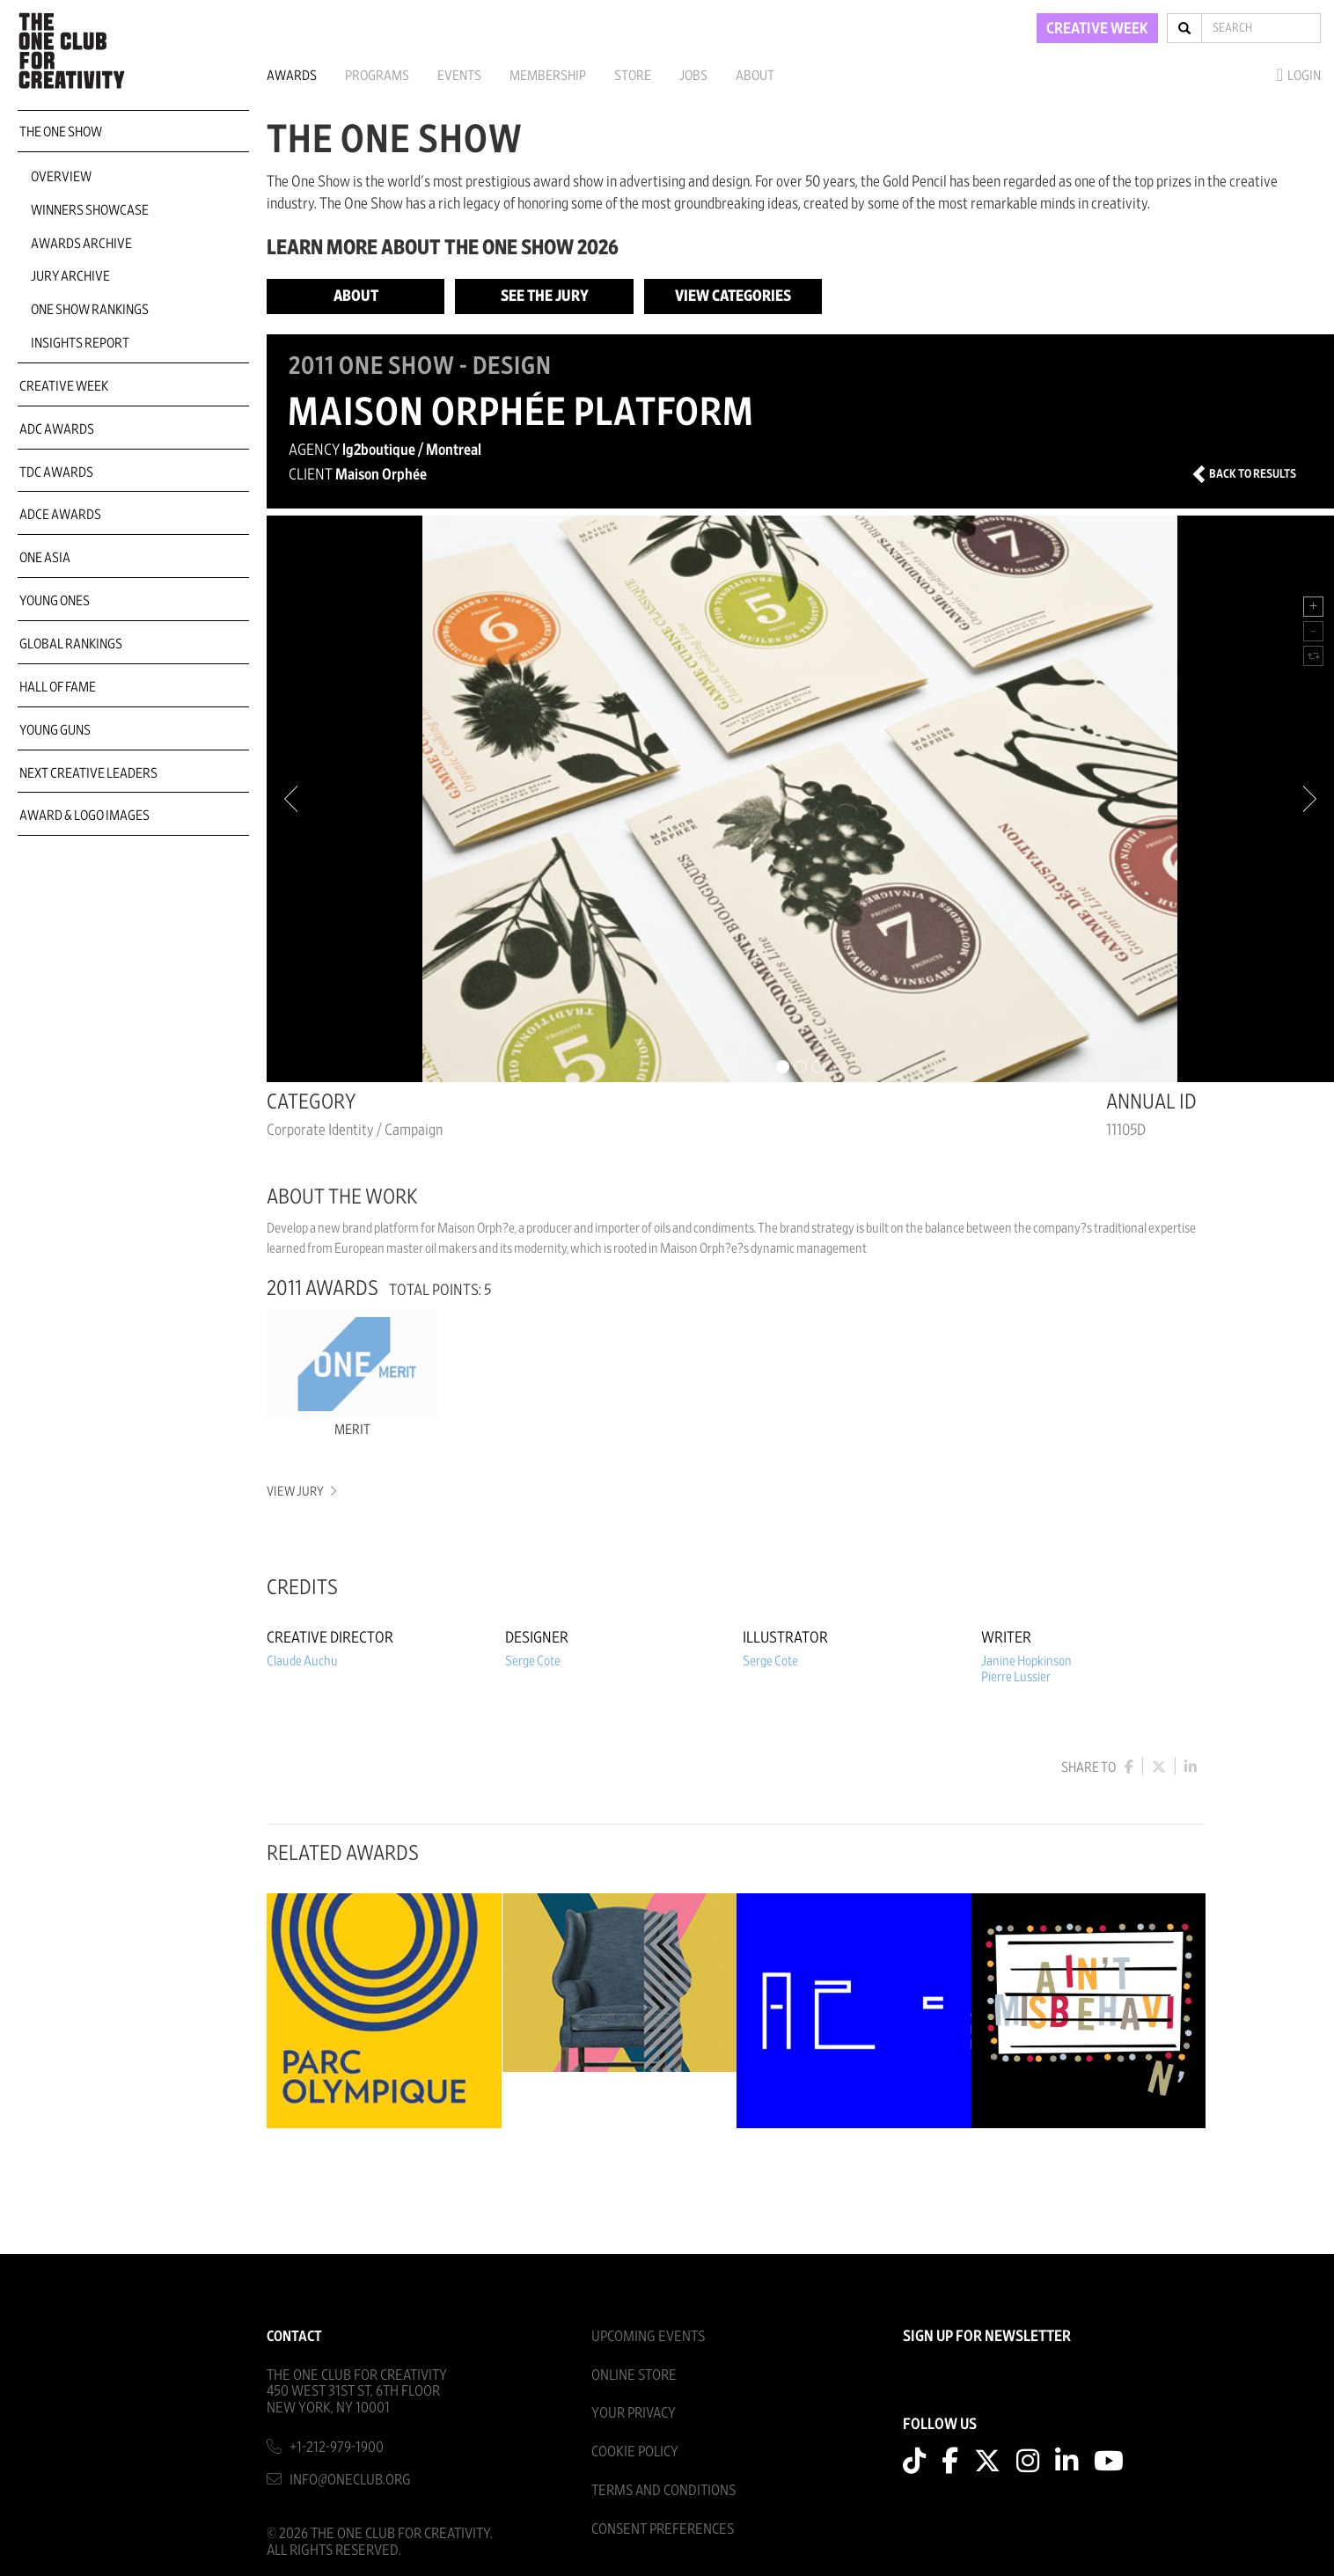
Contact (294, 2336)
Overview (61, 177)
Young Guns (55, 730)
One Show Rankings (90, 310)
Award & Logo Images (84, 816)
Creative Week (63, 386)
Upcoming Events (648, 2336)
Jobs (693, 76)
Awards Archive (81, 244)
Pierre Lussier (1016, 1677)
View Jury (300, 1491)
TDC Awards (56, 472)
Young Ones (54, 601)
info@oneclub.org (350, 2479)
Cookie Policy (634, 2451)
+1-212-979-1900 (337, 2447)
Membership (547, 76)
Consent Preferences (662, 2528)
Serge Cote (533, 1661)
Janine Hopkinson (1026, 1661)
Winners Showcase (90, 210)
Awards (292, 76)
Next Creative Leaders (88, 773)
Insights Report (80, 343)
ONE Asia (44, 558)
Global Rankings (70, 644)
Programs (377, 76)
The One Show (60, 132)
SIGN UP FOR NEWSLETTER (987, 2337)
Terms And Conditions (663, 2490)
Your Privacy (633, 2412)
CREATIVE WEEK (1097, 29)
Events (459, 76)
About (755, 76)
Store (632, 76)
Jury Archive (70, 276)
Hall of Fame (57, 687)
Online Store (634, 2374)
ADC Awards (56, 429)
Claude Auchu (302, 1661)
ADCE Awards (60, 515)
